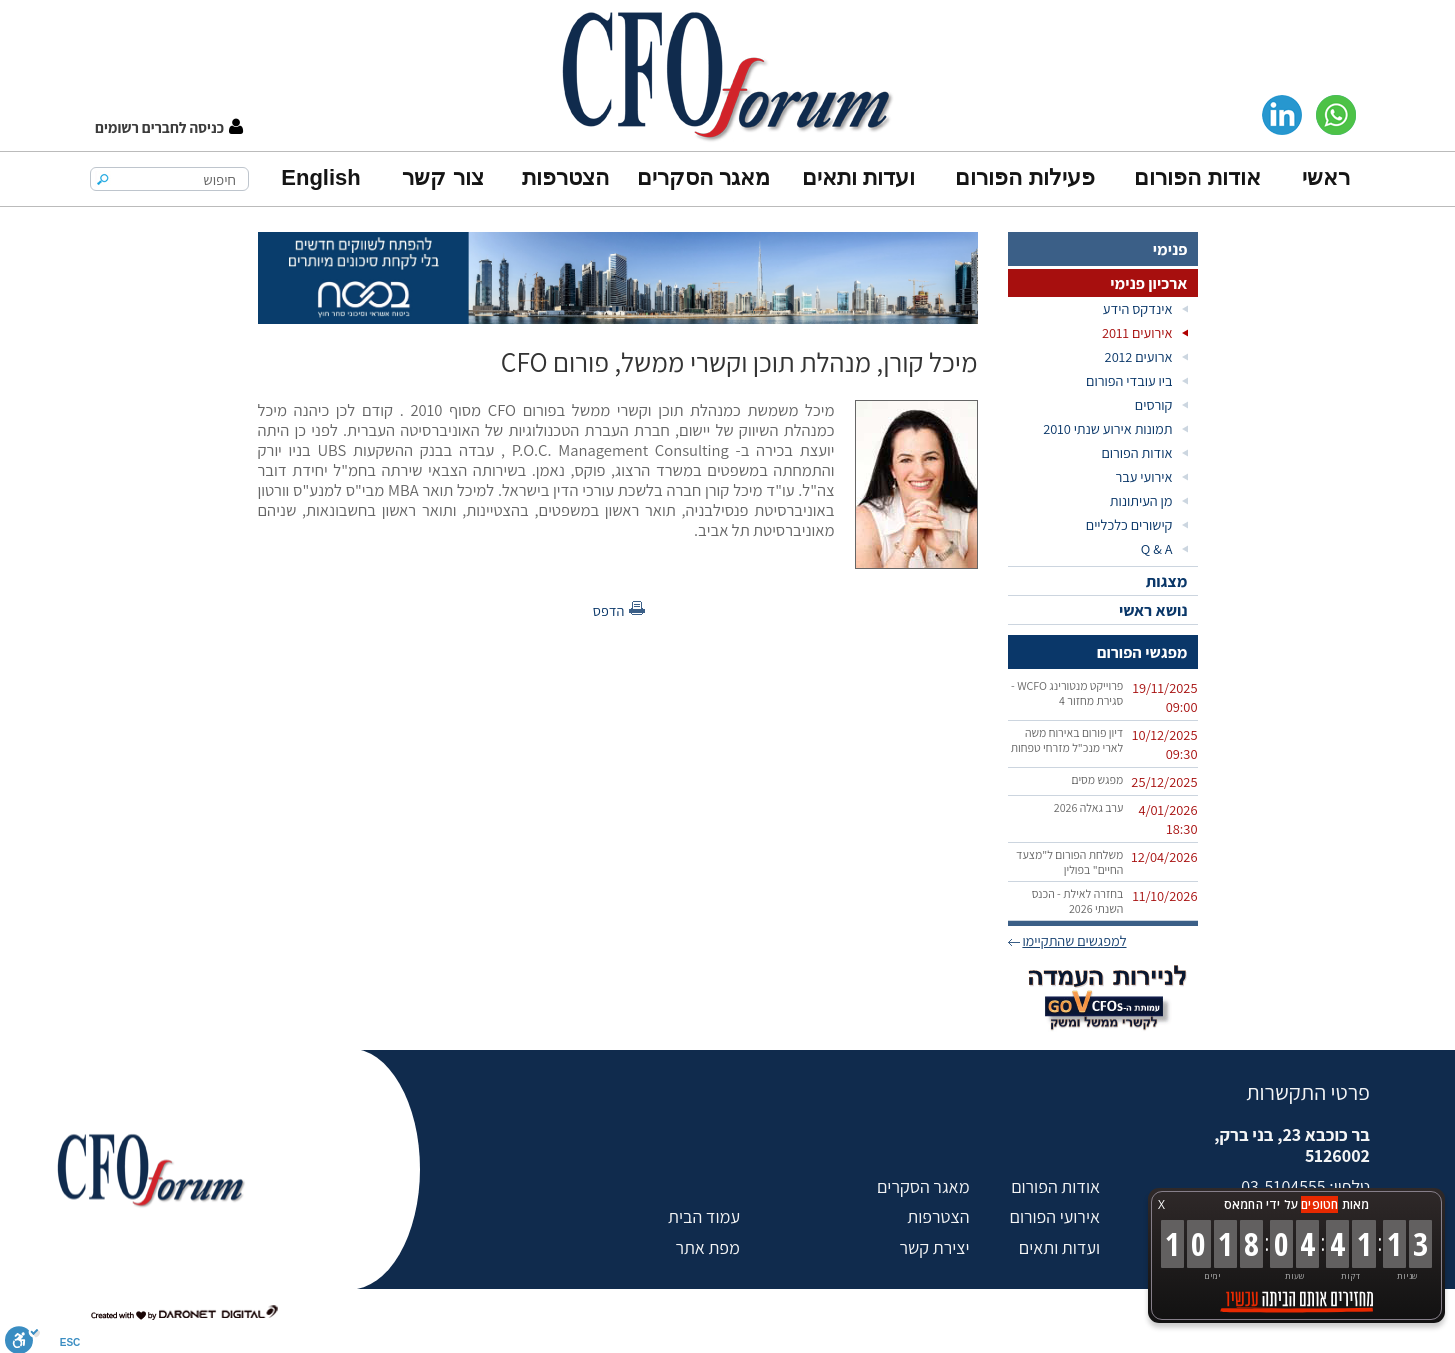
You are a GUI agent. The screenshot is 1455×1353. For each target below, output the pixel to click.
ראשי (1326, 177)
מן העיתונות (1141, 500)
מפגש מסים (1097, 779)
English (320, 177)
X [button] (1161, 1204)
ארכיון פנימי (1148, 283)
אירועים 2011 (1137, 332)
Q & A (1157, 548)
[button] (169, 127)
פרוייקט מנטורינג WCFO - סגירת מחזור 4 (1067, 693)
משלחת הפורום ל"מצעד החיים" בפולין (1069, 862)
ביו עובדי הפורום (1129, 380)
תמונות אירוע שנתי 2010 (1107, 428)
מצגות (1167, 581)
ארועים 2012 (1139, 356)
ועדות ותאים (858, 177)
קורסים (1154, 404)
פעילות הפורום (1024, 177)
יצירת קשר (934, 1247)
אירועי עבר (1143, 476)
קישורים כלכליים (1129, 524)
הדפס (609, 610)
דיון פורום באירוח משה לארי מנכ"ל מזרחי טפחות (1067, 740)
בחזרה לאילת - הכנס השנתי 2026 (1078, 901)
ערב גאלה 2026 (1089, 807)
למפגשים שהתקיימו (1074, 940)
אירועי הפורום (1055, 1216)
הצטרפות (565, 177)
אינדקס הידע (1138, 308)
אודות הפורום (1197, 177)
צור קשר (442, 177)
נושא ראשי (1153, 610)
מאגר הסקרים (703, 177)
